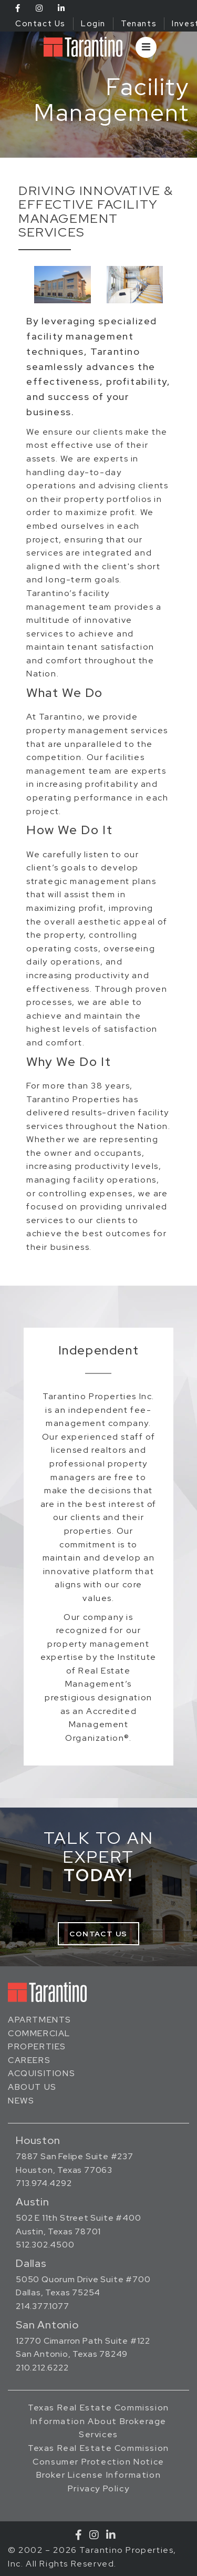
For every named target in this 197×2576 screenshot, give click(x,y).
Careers (29, 2060)
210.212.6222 (42, 2367)
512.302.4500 (45, 2244)
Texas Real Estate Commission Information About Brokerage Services (98, 2421)
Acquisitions (41, 2073)
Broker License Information (98, 2474)
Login (93, 23)
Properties (37, 2046)
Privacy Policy (98, 2488)
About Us (32, 2086)
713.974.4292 (44, 2183)
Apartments (39, 2019)
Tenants (139, 23)
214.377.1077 (42, 2306)
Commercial (39, 2033)
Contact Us (40, 23)
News (21, 2100)
